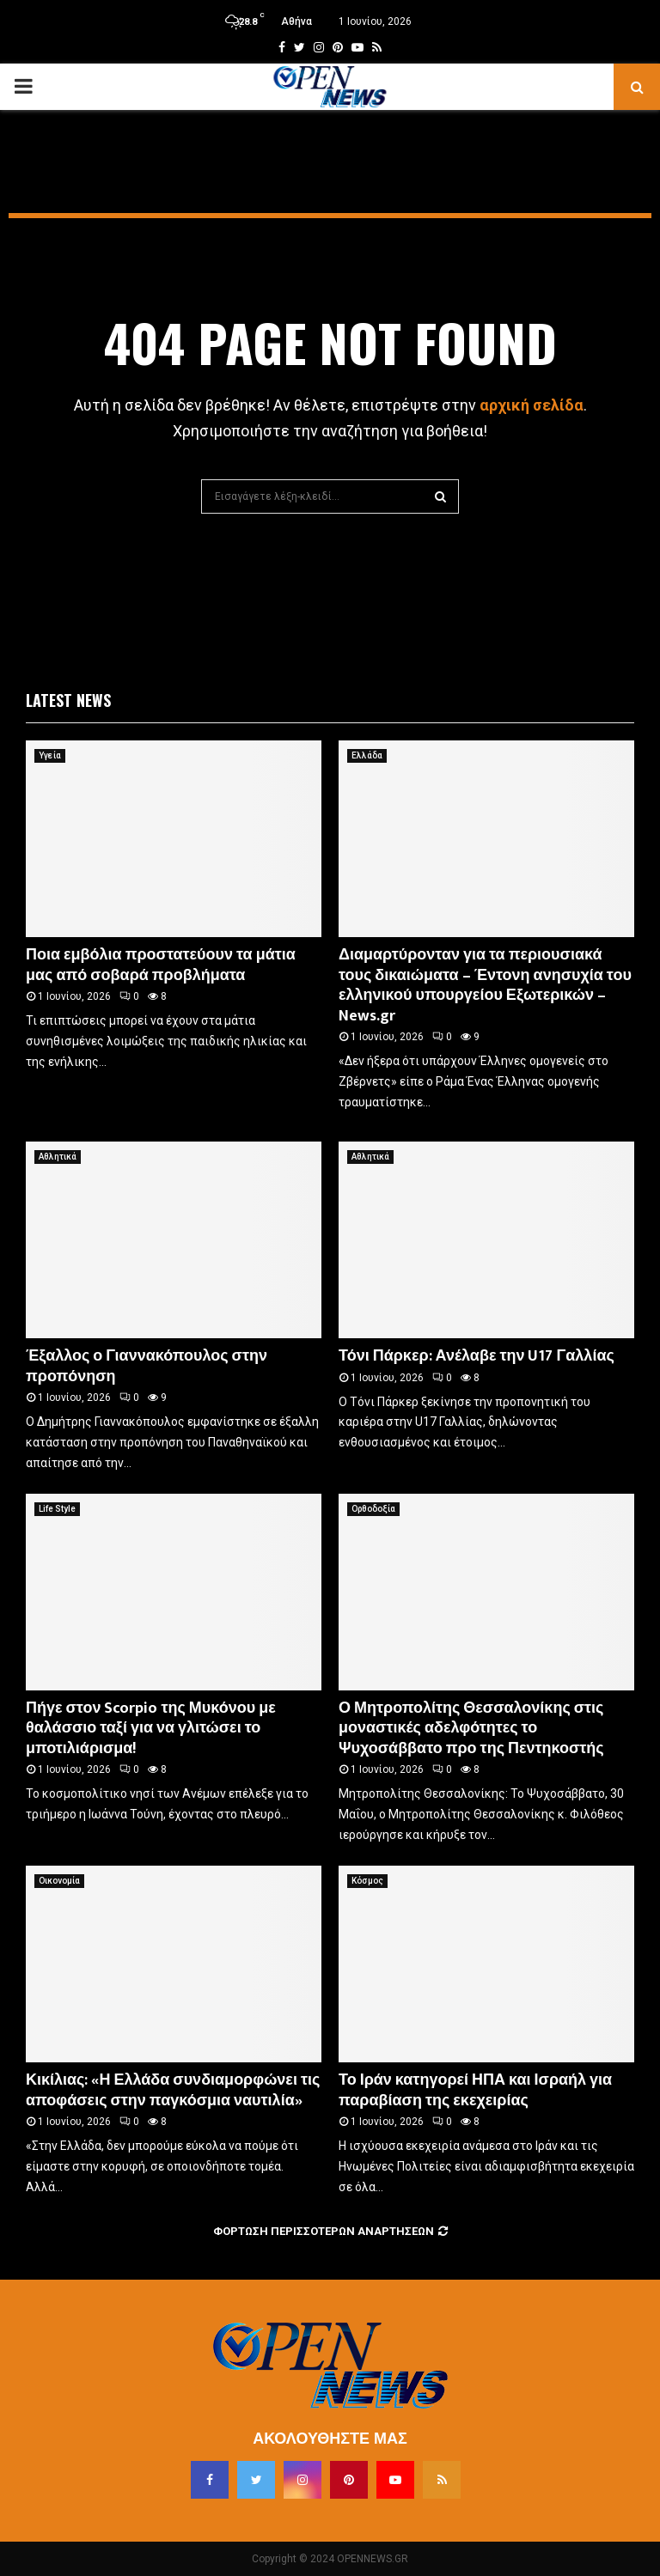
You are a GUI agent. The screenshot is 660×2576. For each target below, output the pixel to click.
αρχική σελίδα (532, 405)
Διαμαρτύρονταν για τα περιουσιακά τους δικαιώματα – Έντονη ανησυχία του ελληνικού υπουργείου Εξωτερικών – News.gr (485, 985)
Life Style (57, 1508)
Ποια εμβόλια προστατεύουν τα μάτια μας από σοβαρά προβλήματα (161, 965)
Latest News (68, 700)
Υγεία (50, 755)
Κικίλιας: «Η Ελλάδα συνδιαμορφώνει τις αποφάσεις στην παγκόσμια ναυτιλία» (173, 2090)
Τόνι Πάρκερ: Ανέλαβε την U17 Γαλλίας (476, 1356)
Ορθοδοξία (373, 1508)
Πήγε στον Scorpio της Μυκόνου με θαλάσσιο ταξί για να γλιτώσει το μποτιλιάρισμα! (151, 1729)
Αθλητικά (57, 1156)
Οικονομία (59, 1880)
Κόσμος (367, 1880)
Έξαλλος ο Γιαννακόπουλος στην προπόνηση (146, 1366)
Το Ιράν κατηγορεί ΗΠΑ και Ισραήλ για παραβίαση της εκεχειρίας (475, 2090)
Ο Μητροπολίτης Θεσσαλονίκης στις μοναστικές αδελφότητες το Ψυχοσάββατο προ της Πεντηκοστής (471, 1729)
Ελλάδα (366, 755)
